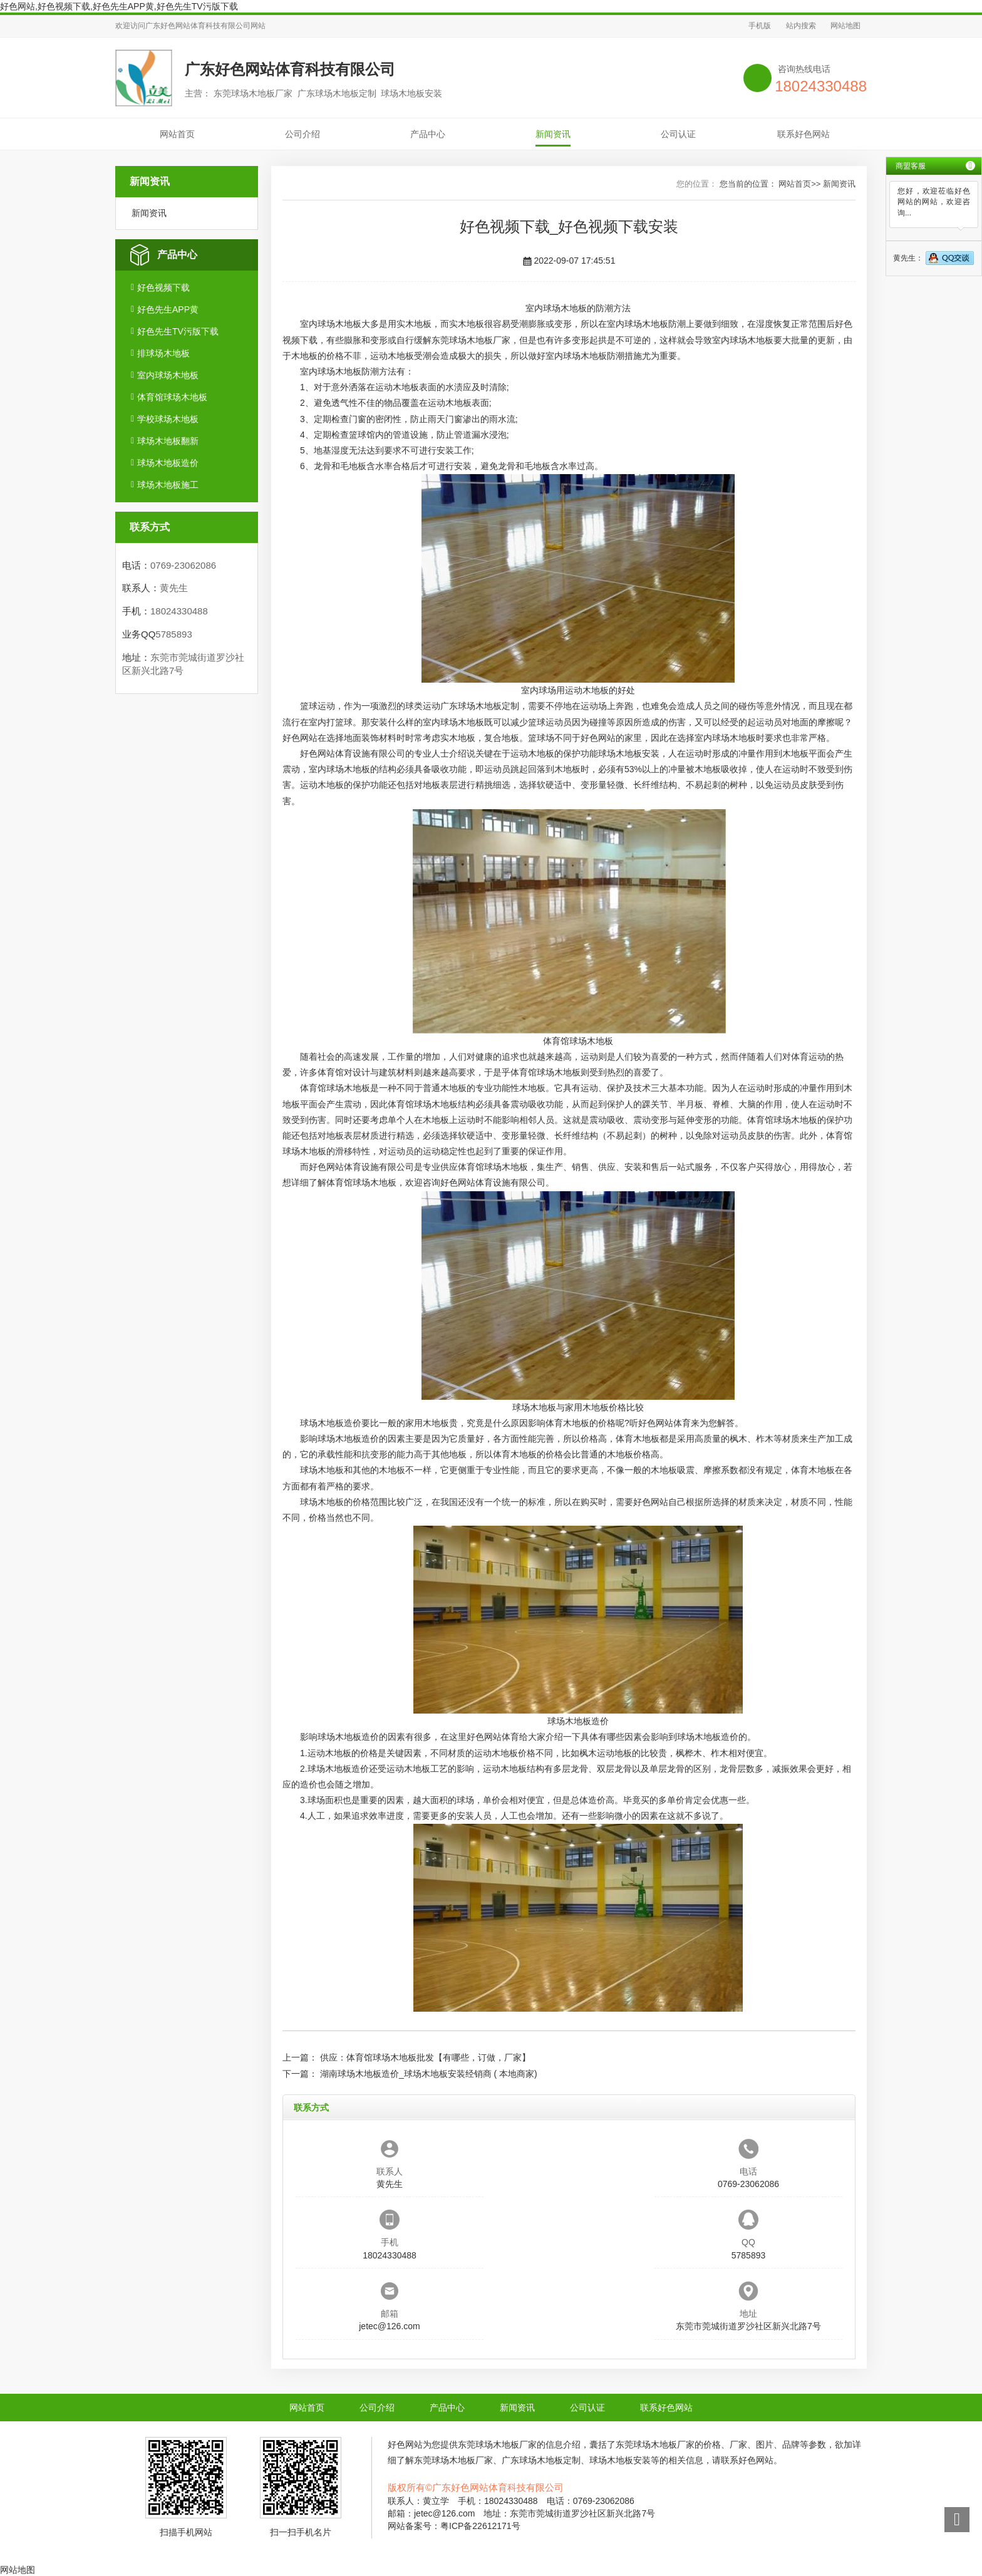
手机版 (759, 25)
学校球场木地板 (168, 419)
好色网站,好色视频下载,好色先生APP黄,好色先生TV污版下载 (119, 6)
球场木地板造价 (168, 463)
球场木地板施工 (168, 485)
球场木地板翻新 (168, 441)
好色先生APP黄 (168, 309)
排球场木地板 (163, 353)
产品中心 (427, 134)
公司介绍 (302, 134)
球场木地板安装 (628, 753)
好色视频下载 (163, 287)
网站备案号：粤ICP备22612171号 (454, 2526)
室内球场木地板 (168, 375)
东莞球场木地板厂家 (471, 340)
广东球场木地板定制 (479, 706)
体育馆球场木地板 (172, 397)
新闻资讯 (553, 134)
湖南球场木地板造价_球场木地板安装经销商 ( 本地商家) (428, 2074)
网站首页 (177, 134)
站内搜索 (801, 25)
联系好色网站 (803, 134)
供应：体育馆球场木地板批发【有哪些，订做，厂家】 (425, 2057)
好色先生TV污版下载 (178, 331)
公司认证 (678, 134)
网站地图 (845, 25)
